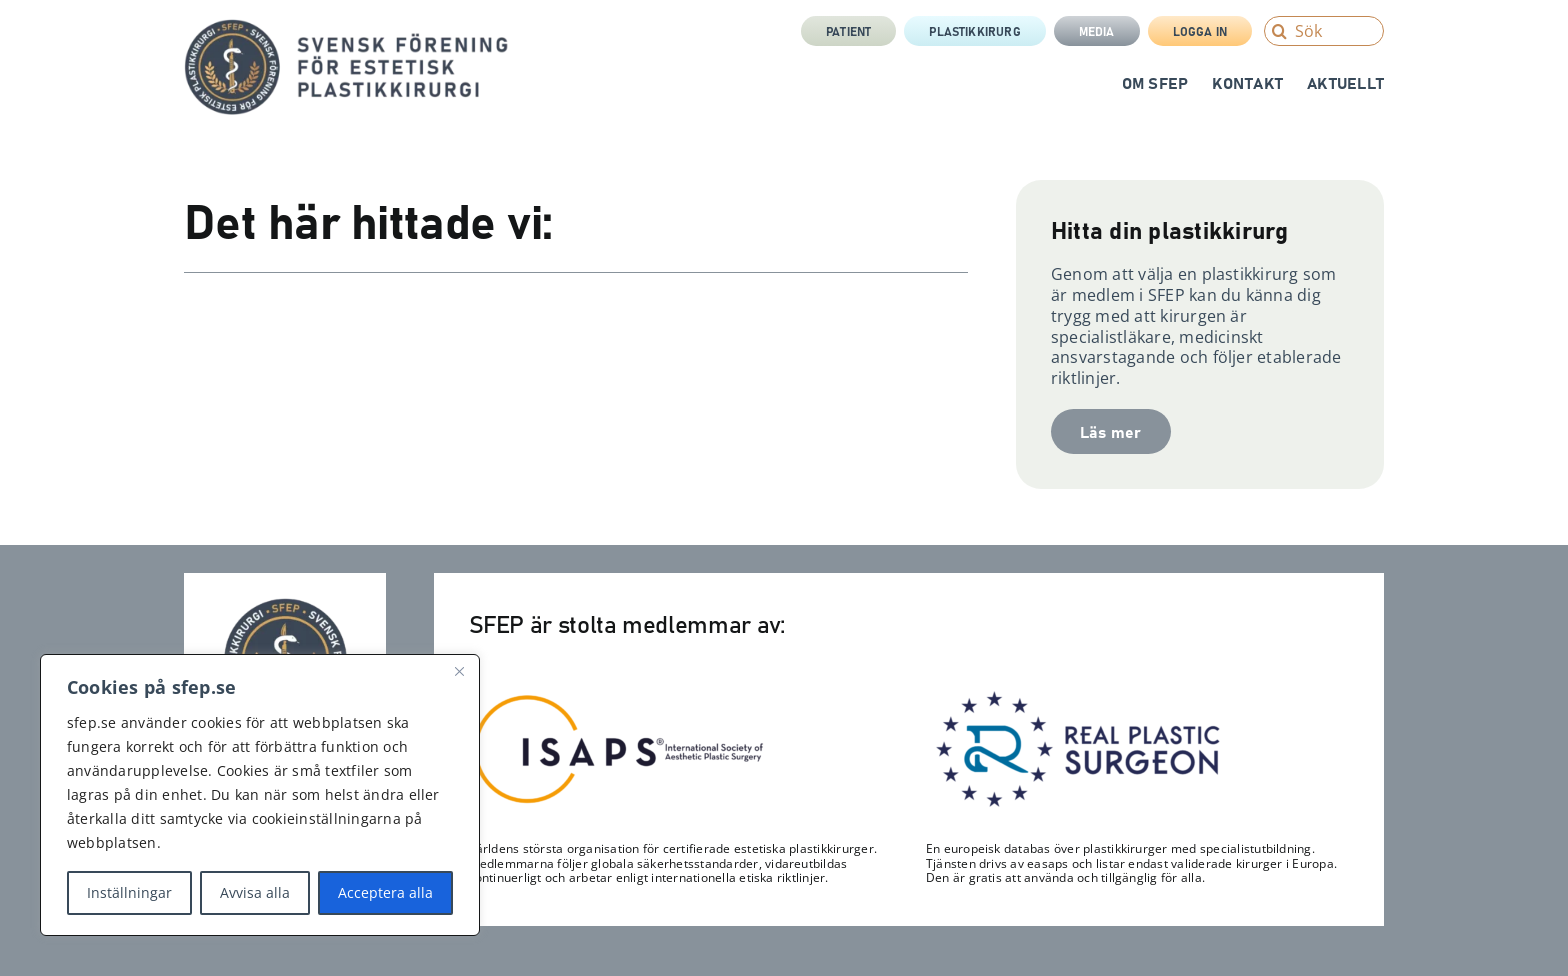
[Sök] (1324, 31)
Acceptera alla (385, 892)
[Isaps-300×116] (619, 699)
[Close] (459, 671)
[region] (260, 795)
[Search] (1279, 31)
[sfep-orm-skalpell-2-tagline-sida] (346, 27)
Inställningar (129, 892)
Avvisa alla (255, 892)
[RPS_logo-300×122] (1076, 696)
